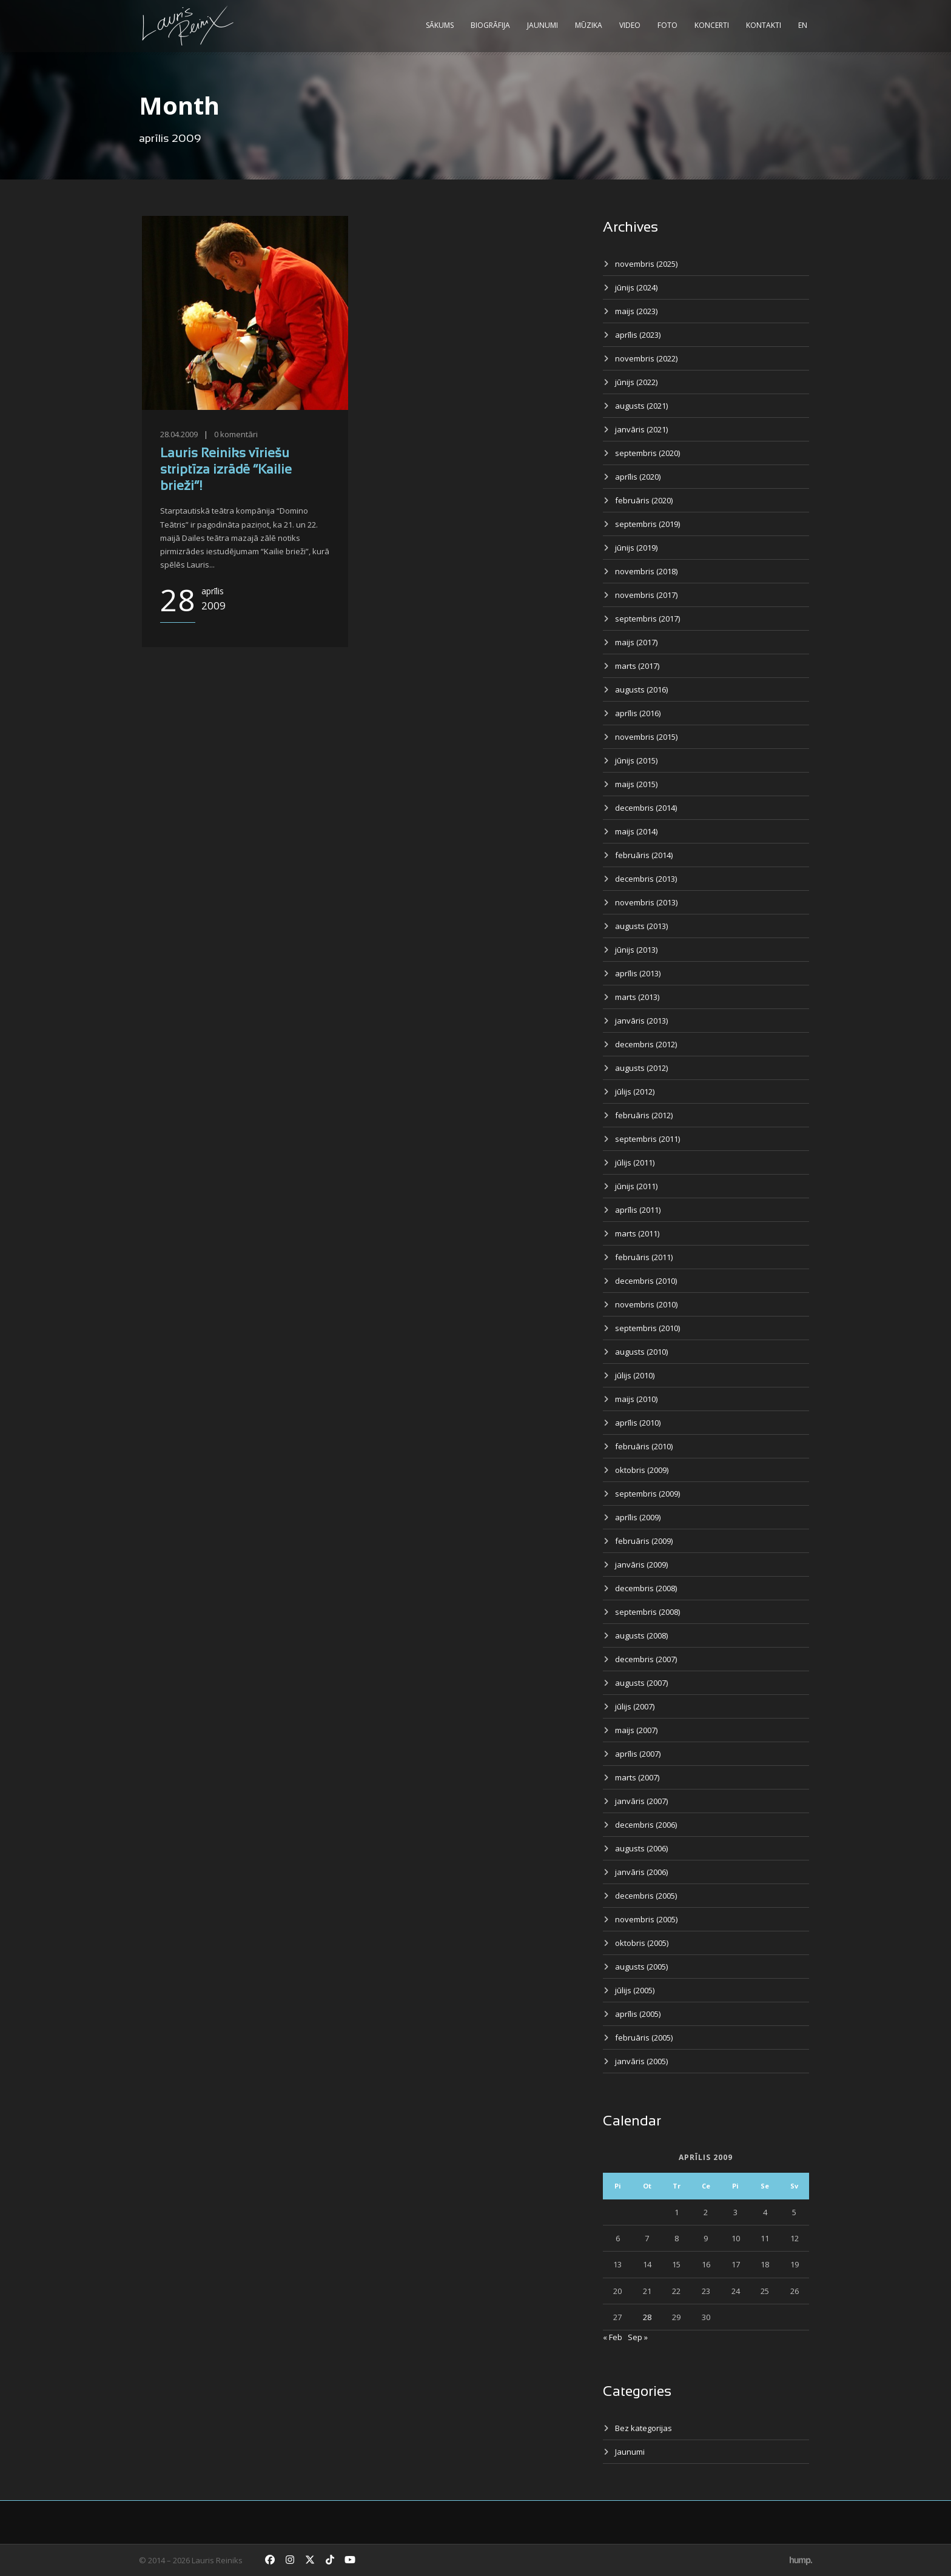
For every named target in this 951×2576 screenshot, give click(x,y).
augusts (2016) (641, 689)
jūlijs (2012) (634, 1091)
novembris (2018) (646, 571)
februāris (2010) (644, 1446)
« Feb (612, 2337)
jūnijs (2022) (636, 382)
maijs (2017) (636, 642)
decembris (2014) (646, 807)
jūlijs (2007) (634, 1706)
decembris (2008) (646, 1588)
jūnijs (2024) (636, 287)
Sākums (440, 25)
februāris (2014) (644, 855)
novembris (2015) (646, 736)
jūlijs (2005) (634, 1990)
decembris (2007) (646, 1659)
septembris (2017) (647, 618)
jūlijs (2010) (634, 1375)
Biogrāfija (490, 25)
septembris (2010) (647, 1328)
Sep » (638, 2337)
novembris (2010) (646, 1304)
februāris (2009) (644, 1540)
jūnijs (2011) (636, 1186)
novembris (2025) (646, 263)
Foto (667, 25)
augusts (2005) (641, 1966)
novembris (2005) (646, 1919)
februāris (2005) (644, 2037)
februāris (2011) (644, 1257)
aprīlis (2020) (637, 476)
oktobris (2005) (641, 1942)
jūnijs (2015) (636, 760)
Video (629, 25)
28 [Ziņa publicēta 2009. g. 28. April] (647, 2317)
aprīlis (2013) (637, 973)
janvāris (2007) (641, 1801)
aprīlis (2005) (637, 2013)
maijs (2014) (636, 831)
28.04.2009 (179, 434)
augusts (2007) (641, 1682)
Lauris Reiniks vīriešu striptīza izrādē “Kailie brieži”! (226, 470)
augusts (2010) (641, 1351)
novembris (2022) (646, 358)
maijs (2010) (636, 1399)
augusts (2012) (641, 1067)
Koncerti (711, 25)
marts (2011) (637, 1233)
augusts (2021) (641, 405)
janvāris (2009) (641, 1564)
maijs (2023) (636, 311)
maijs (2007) (636, 1730)
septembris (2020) (647, 453)
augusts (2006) (641, 1848)
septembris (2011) (647, 1138)
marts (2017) (637, 665)
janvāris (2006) (641, 1872)
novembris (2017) (646, 594)
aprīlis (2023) (637, 334)
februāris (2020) (644, 500)
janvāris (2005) (641, 2061)
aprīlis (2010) (637, 1422)
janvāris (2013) (641, 1020)
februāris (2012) (644, 1115)
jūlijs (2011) (634, 1162)
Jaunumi (542, 25)
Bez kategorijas (643, 2428)
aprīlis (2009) (637, 1517)
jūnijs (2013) (636, 949)
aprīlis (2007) (637, 1753)
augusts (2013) (641, 926)
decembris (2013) (646, 878)
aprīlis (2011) (637, 1209)
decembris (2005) (646, 1895)
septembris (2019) (647, 523)
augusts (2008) (641, 1635)
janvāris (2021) (641, 429)
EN (802, 25)
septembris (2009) (647, 1493)
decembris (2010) (646, 1280)
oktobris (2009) (641, 1469)
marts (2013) (637, 996)
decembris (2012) (646, 1044)
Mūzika (588, 25)
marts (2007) (637, 1777)
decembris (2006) (646, 1824)
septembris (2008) (647, 1611)
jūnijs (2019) (636, 547)
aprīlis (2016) (637, 713)
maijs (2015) (636, 784)
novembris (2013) (646, 902)
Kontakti (763, 25)
